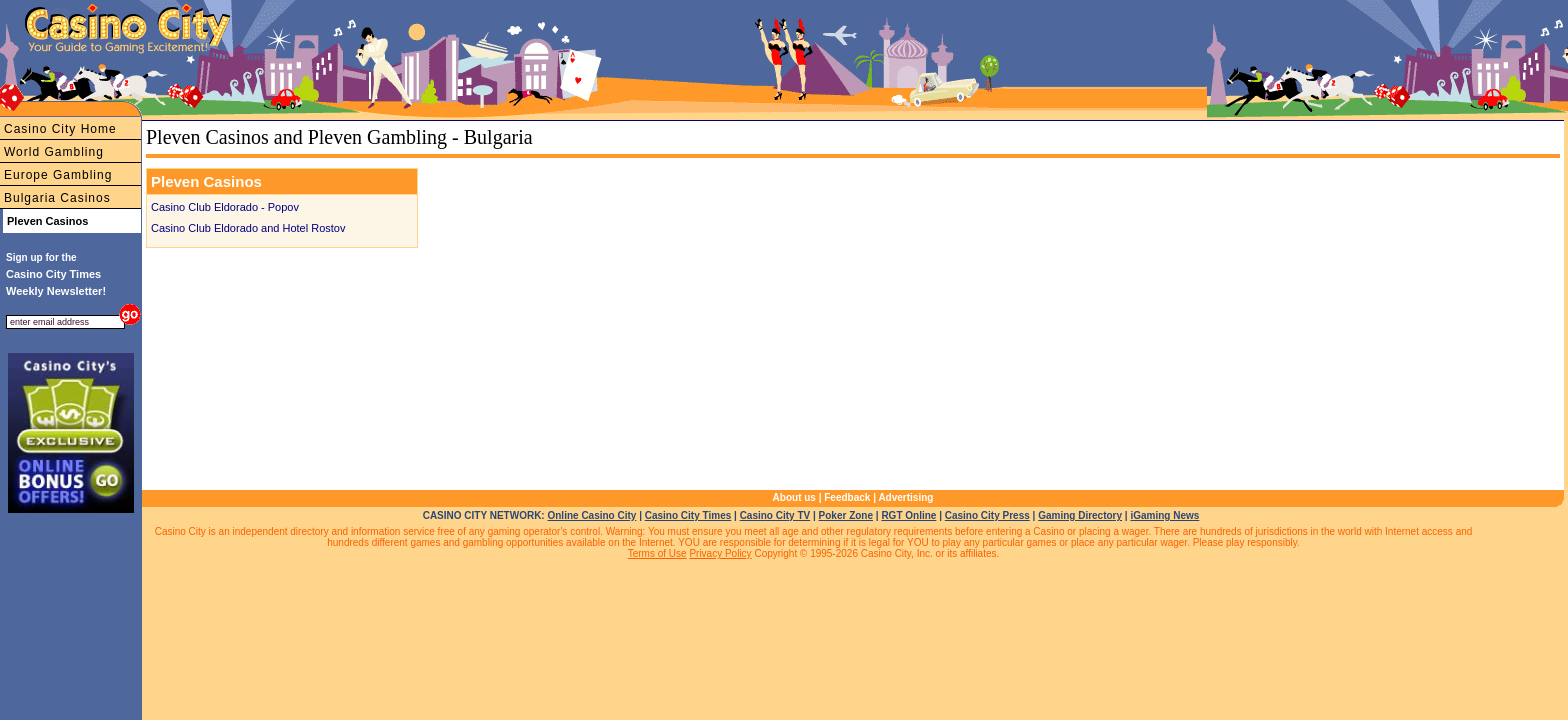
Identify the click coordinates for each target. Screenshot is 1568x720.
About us (794, 497)
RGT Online (908, 515)
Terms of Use (657, 553)
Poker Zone (846, 515)
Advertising (905, 497)
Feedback (847, 497)
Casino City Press (987, 515)
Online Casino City (591, 515)
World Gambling (54, 152)
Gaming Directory (1080, 515)
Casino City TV (775, 515)
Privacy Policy (720, 553)
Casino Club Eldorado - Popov (225, 207)
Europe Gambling (58, 175)
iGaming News (1164, 515)
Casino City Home (60, 129)
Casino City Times (688, 515)
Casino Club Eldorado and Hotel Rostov (248, 228)
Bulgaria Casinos (57, 198)
